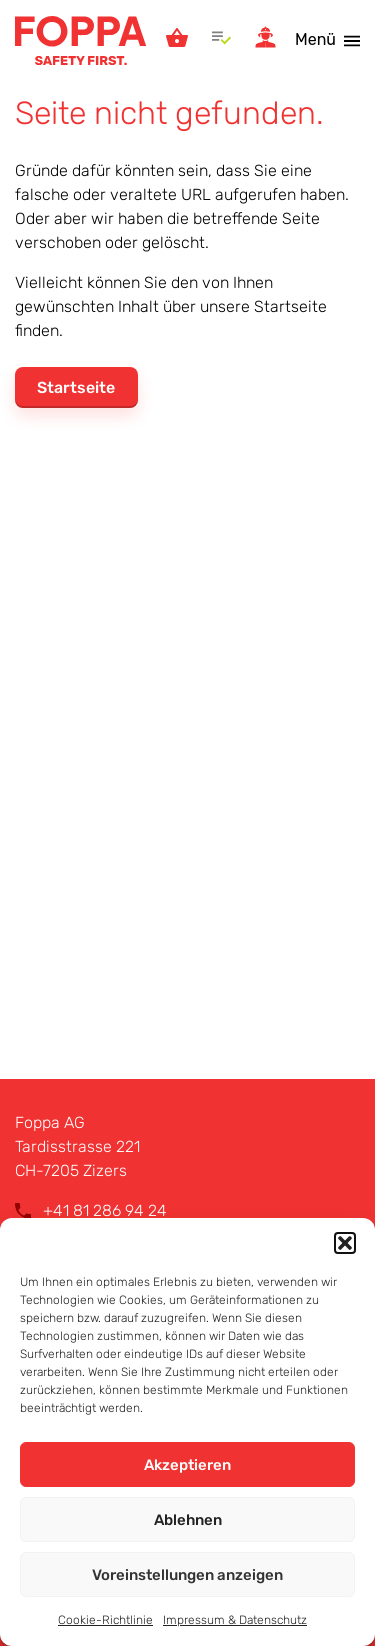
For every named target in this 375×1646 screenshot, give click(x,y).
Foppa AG (80, 40)
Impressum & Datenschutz (235, 1620)
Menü (315, 39)
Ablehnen (188, 1520)
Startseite (76, 387)
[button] (345, 1243)
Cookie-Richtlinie (105, 1620)
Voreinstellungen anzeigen (187, 1575)
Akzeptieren (187, 1465)
